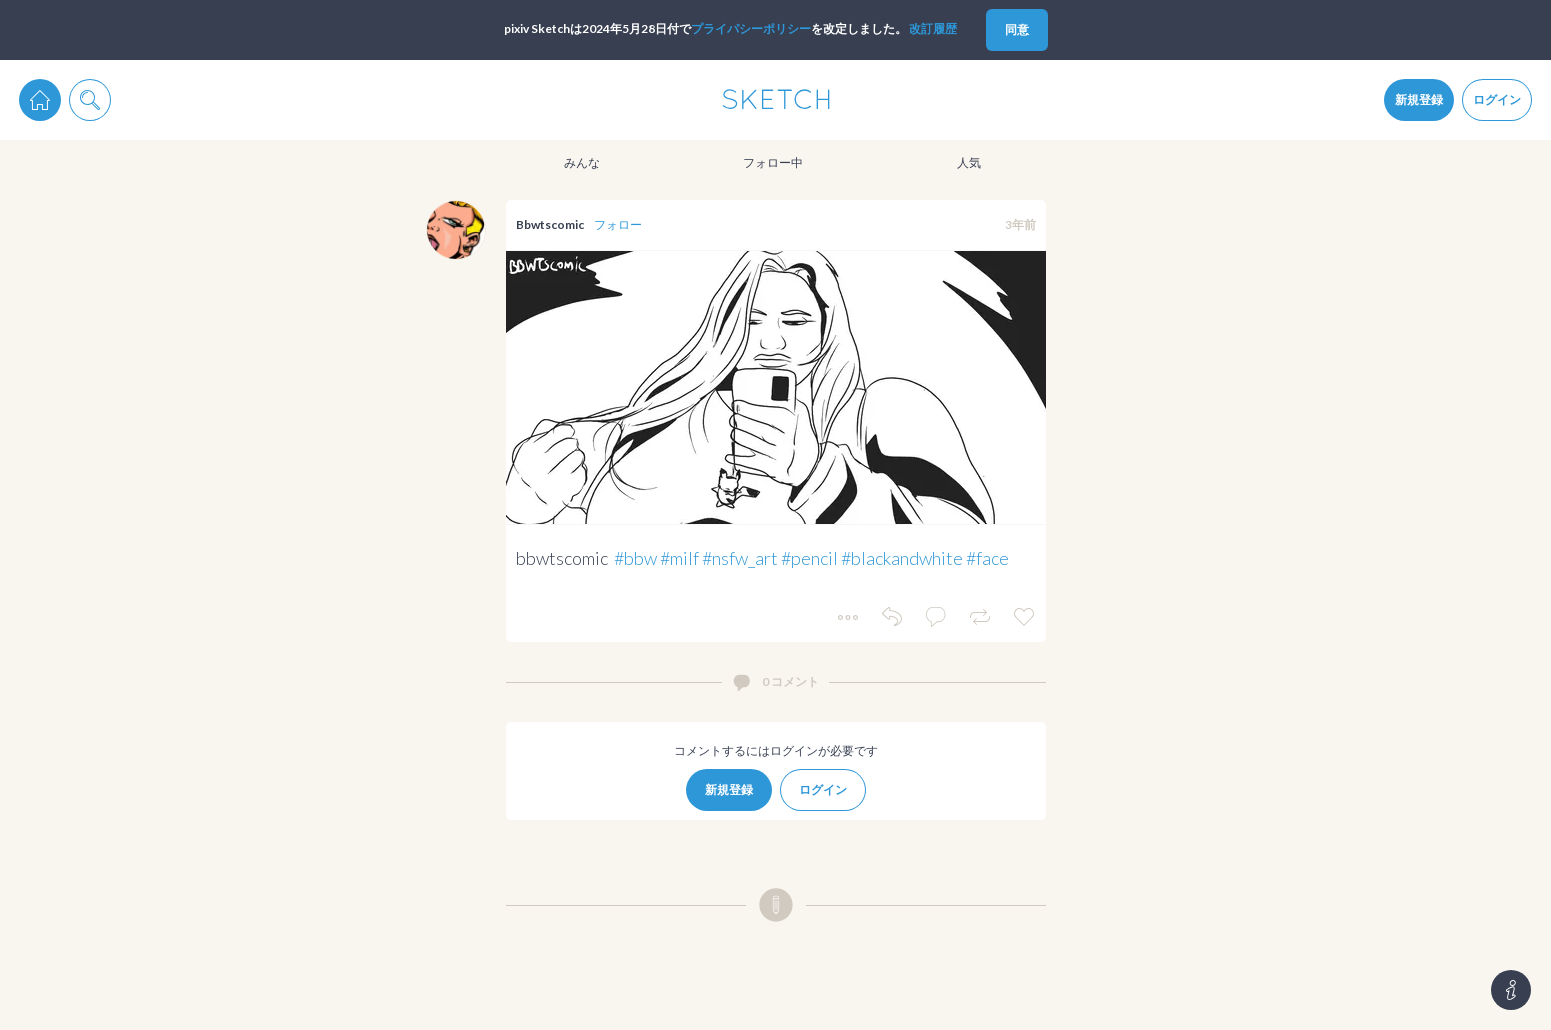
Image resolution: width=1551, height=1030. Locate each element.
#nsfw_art (740, 558)
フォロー (618, 224)
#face (987, 558)
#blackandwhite (902, 558)
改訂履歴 (933, 28)
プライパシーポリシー (751, 28)
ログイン (1497, 99)
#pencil (809, 558)
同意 (1017, 29)
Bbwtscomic (550, 224)
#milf (679, 558)
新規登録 (1419, 99)
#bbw (635, 558)
